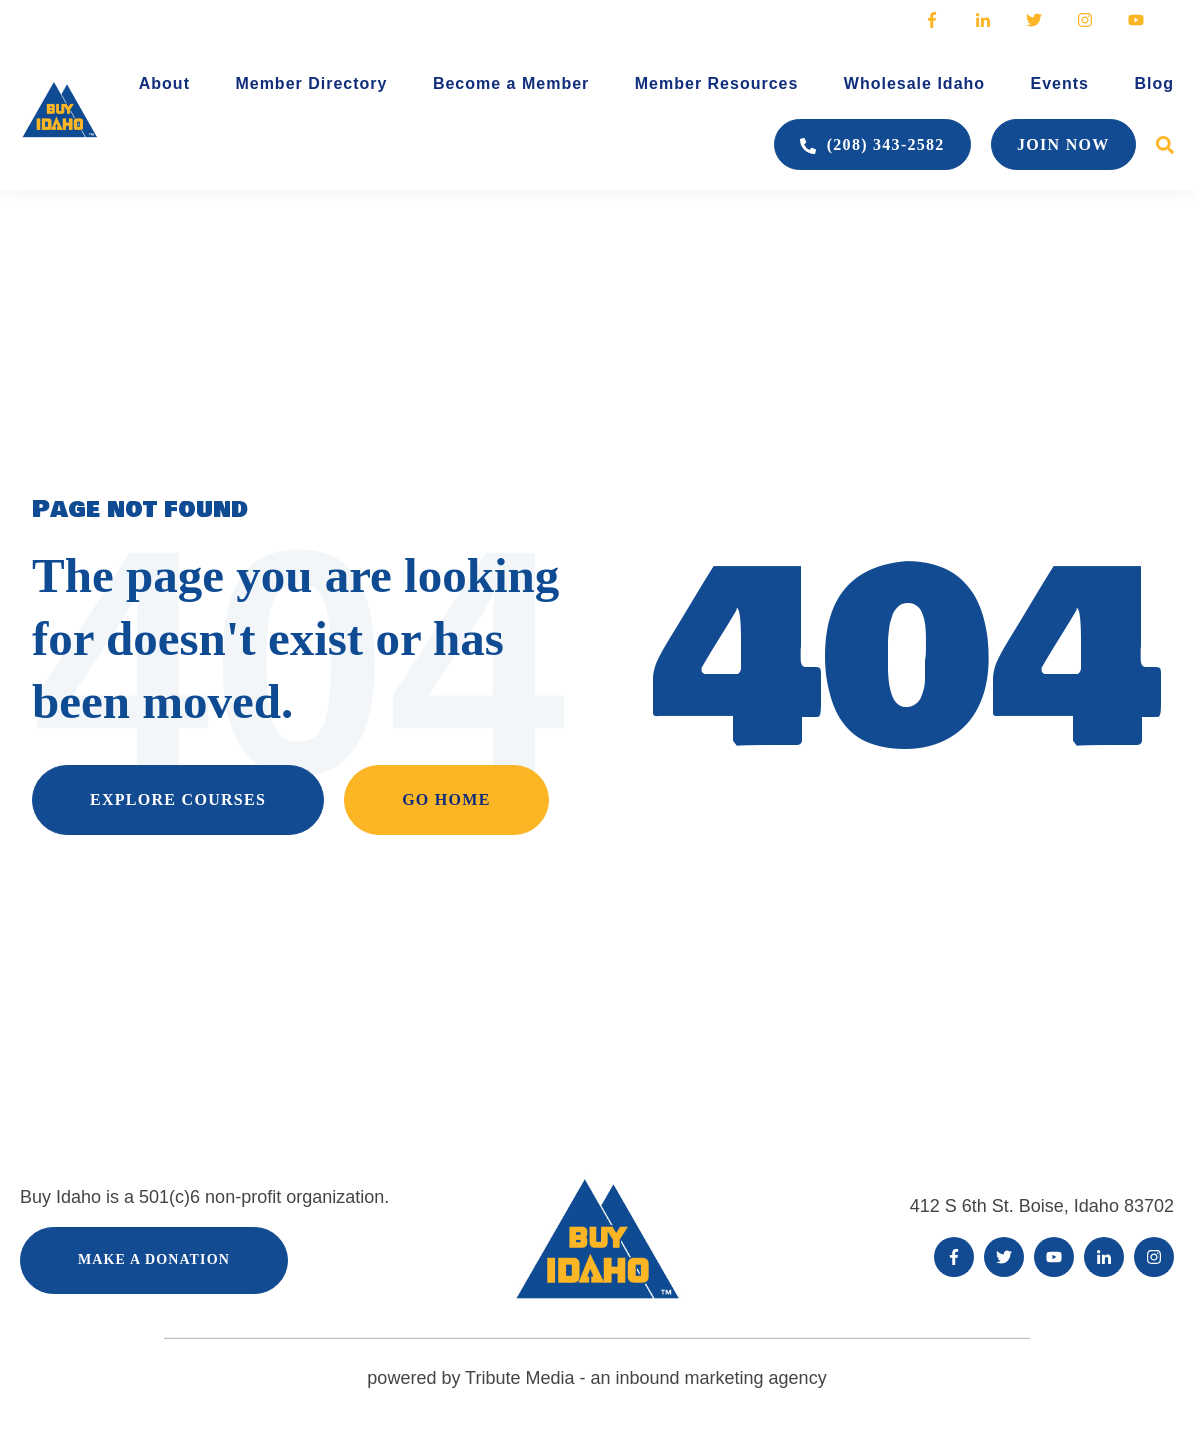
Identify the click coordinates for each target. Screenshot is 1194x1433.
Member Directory (311, 83)
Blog (1154, 83)
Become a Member (511, 83)
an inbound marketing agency (705, 1378)
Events (1060, 83)
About (164, 83)
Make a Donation (154, 1259)
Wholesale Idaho (914, 83)
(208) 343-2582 (872, 145)
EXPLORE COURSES (178, 799)
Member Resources (717, 83)
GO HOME (446, 799)
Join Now (1063, 144)
